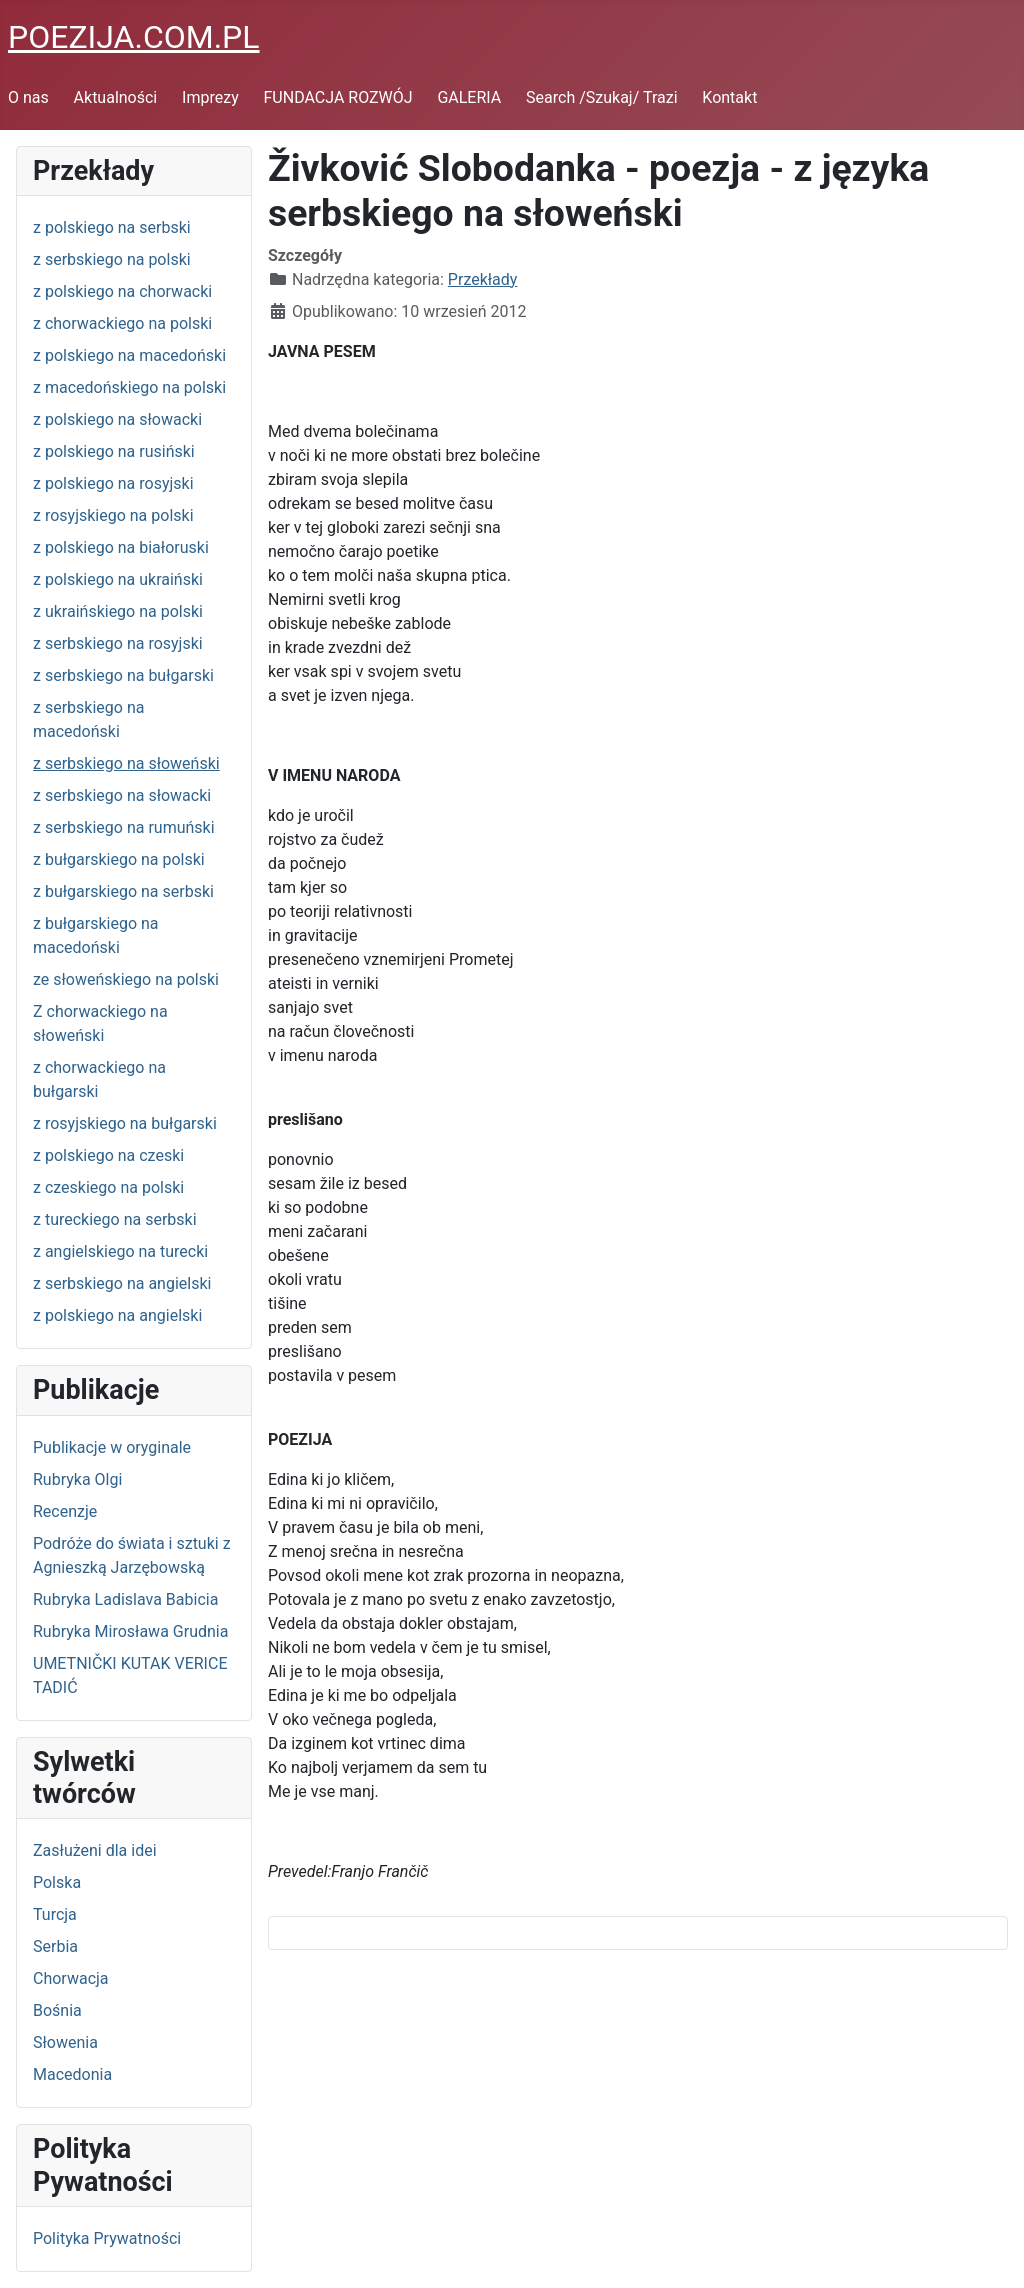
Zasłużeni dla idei (95, 1850)
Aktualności (116, 97)
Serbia (55, 1946)
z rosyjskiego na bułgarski (125, 1123)
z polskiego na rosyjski (113, 483)
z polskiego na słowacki (117, 419)
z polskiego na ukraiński (118, 579)
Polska (57, 1882)
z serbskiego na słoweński (126, 763)
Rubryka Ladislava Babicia (125, 1599)
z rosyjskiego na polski (113, 515)
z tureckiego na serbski (115, 1219)
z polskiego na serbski (112, 227)
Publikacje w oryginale (112, 1447)
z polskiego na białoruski (121, 547)
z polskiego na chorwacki (122, 291)
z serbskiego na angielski (122, 1283)
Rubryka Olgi (77, 1479)
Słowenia (65, 2042)
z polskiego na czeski (108, 1155)
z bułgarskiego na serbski (123, 891)
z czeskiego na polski (108, 1187)
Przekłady (483, 279)
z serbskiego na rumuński (124, 827)
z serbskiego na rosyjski (118, 643)
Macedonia (72, 2074)
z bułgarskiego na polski (119, 859)
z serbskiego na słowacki (122, 795)
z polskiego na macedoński (129, 355)
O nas (28, 97)
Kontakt (729, 97)
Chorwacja (71, 1978)
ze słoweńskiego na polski (126, 979)
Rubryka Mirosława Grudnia (130, 1631)
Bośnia (57, 2010)
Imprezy (210, 97)
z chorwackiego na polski (122, 323)
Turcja (55, 1914)
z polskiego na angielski (117, 1315)
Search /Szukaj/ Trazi (601, 97)
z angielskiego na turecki (120, 1251)
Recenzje (65, 1511)
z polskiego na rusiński (114, 451)
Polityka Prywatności (107, 2238)
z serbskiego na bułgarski (123, 675)
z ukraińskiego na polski (118, 611)
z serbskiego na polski (112, 259)
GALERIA (469, 97)
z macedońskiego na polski (129, 387)
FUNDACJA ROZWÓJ (338, 97)
